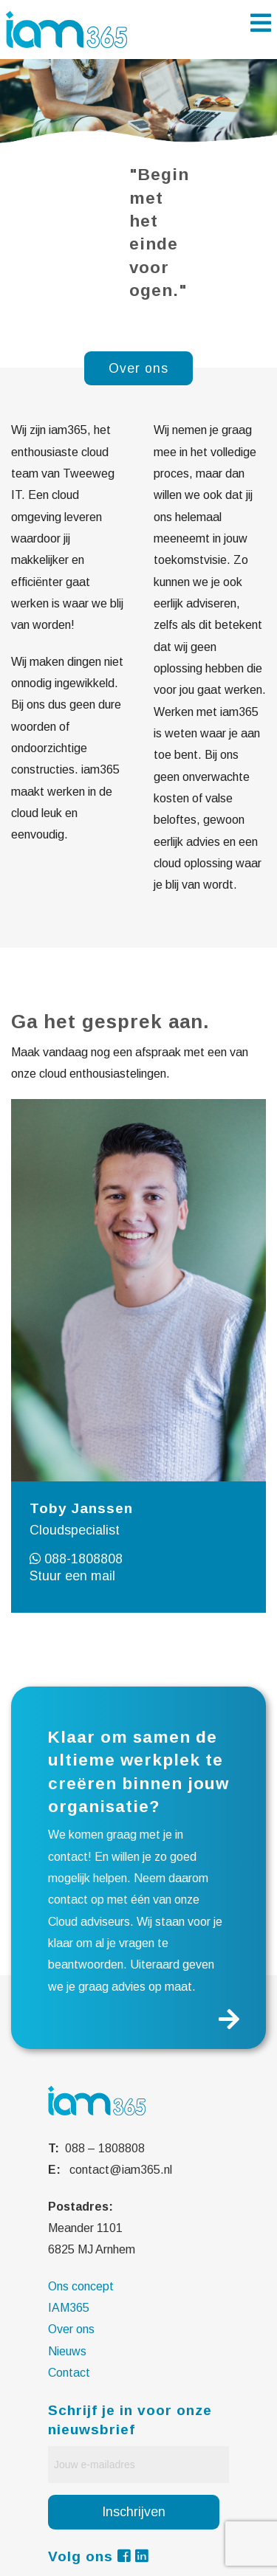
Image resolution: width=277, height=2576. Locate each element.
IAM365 (68, 2307)
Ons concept (81, 2286)
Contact (69, 2372)
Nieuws (67, 2351)
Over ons (71, 2329)
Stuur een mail (72, 1575)
